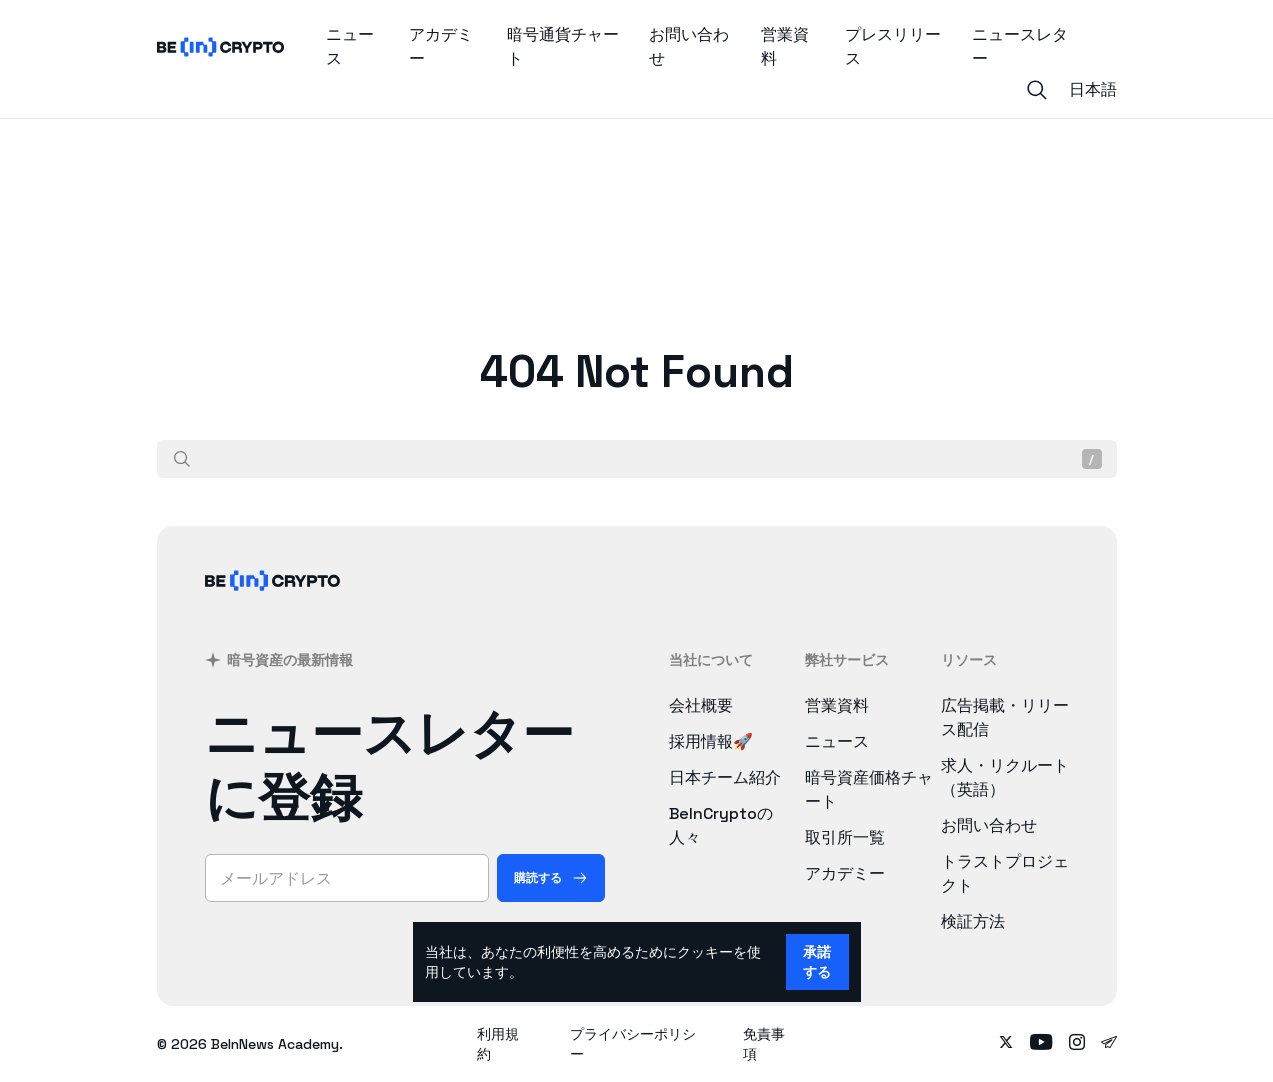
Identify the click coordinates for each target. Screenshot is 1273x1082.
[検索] (182, 459)
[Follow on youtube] (1041, 1044)
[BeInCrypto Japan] (273, 606)
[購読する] (551, 878)
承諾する (817, 962)
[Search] (1037, 90)
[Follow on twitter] (1006, 1044)
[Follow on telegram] (1109, 1044)
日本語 (1093, 89)
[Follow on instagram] (1077, 1044)
